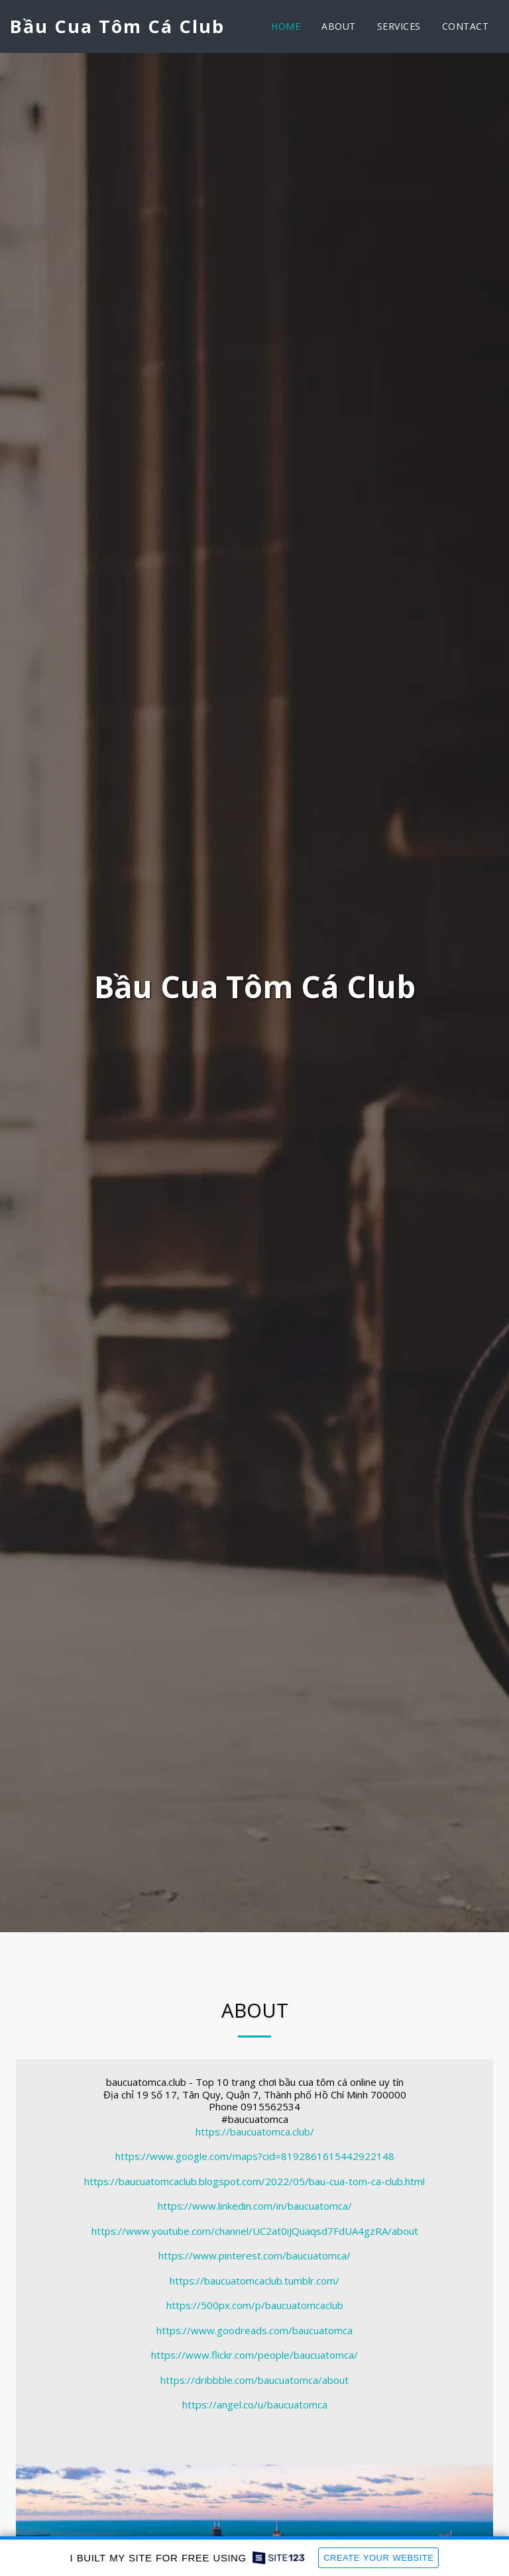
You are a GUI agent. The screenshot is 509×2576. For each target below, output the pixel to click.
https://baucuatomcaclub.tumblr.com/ (254, 2282)
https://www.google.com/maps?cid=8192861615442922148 (254, 2157)
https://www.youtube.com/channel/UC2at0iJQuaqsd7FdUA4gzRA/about (254, 2232)
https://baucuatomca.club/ (255, 2132)
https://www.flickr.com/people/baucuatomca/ (254, 2356)
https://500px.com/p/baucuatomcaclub (254, 2306)
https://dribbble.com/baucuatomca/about (254, 2381)
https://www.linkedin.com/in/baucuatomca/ (255, 2207)
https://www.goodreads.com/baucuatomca (254, 2331)
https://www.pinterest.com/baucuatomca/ (254, 2256)
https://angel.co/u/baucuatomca (254, 2405)
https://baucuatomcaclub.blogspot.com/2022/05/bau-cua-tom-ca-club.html (254, 2182)
